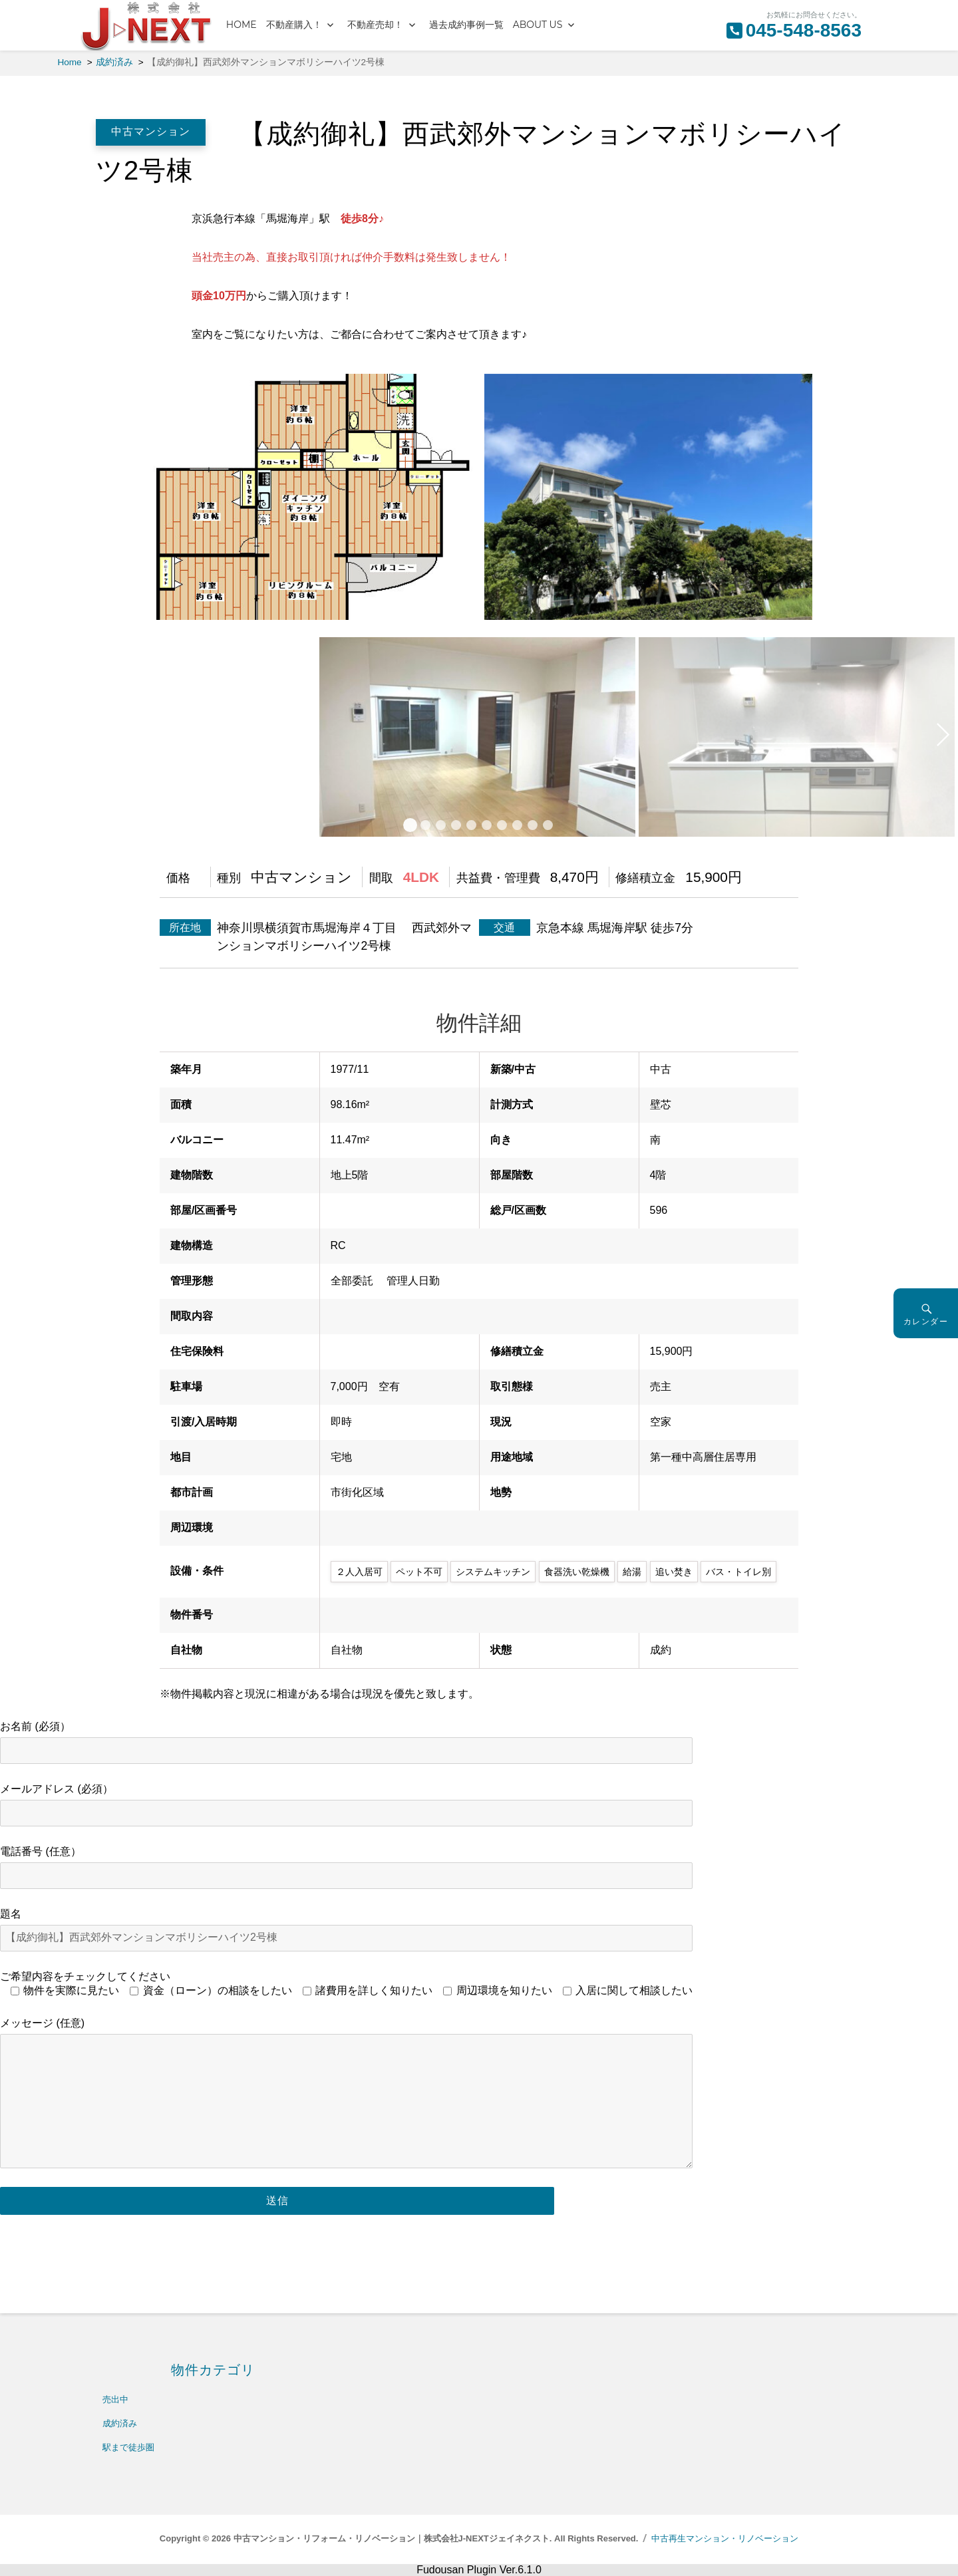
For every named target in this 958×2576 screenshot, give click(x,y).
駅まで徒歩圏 (128, 2447)
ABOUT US (538, 25)
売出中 (115, 2399)
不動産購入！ (294, 25)
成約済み (119, 2423)
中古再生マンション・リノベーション (724, 2538)
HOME (241, 25)
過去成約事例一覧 (466, 25)
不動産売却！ (375, 25)
